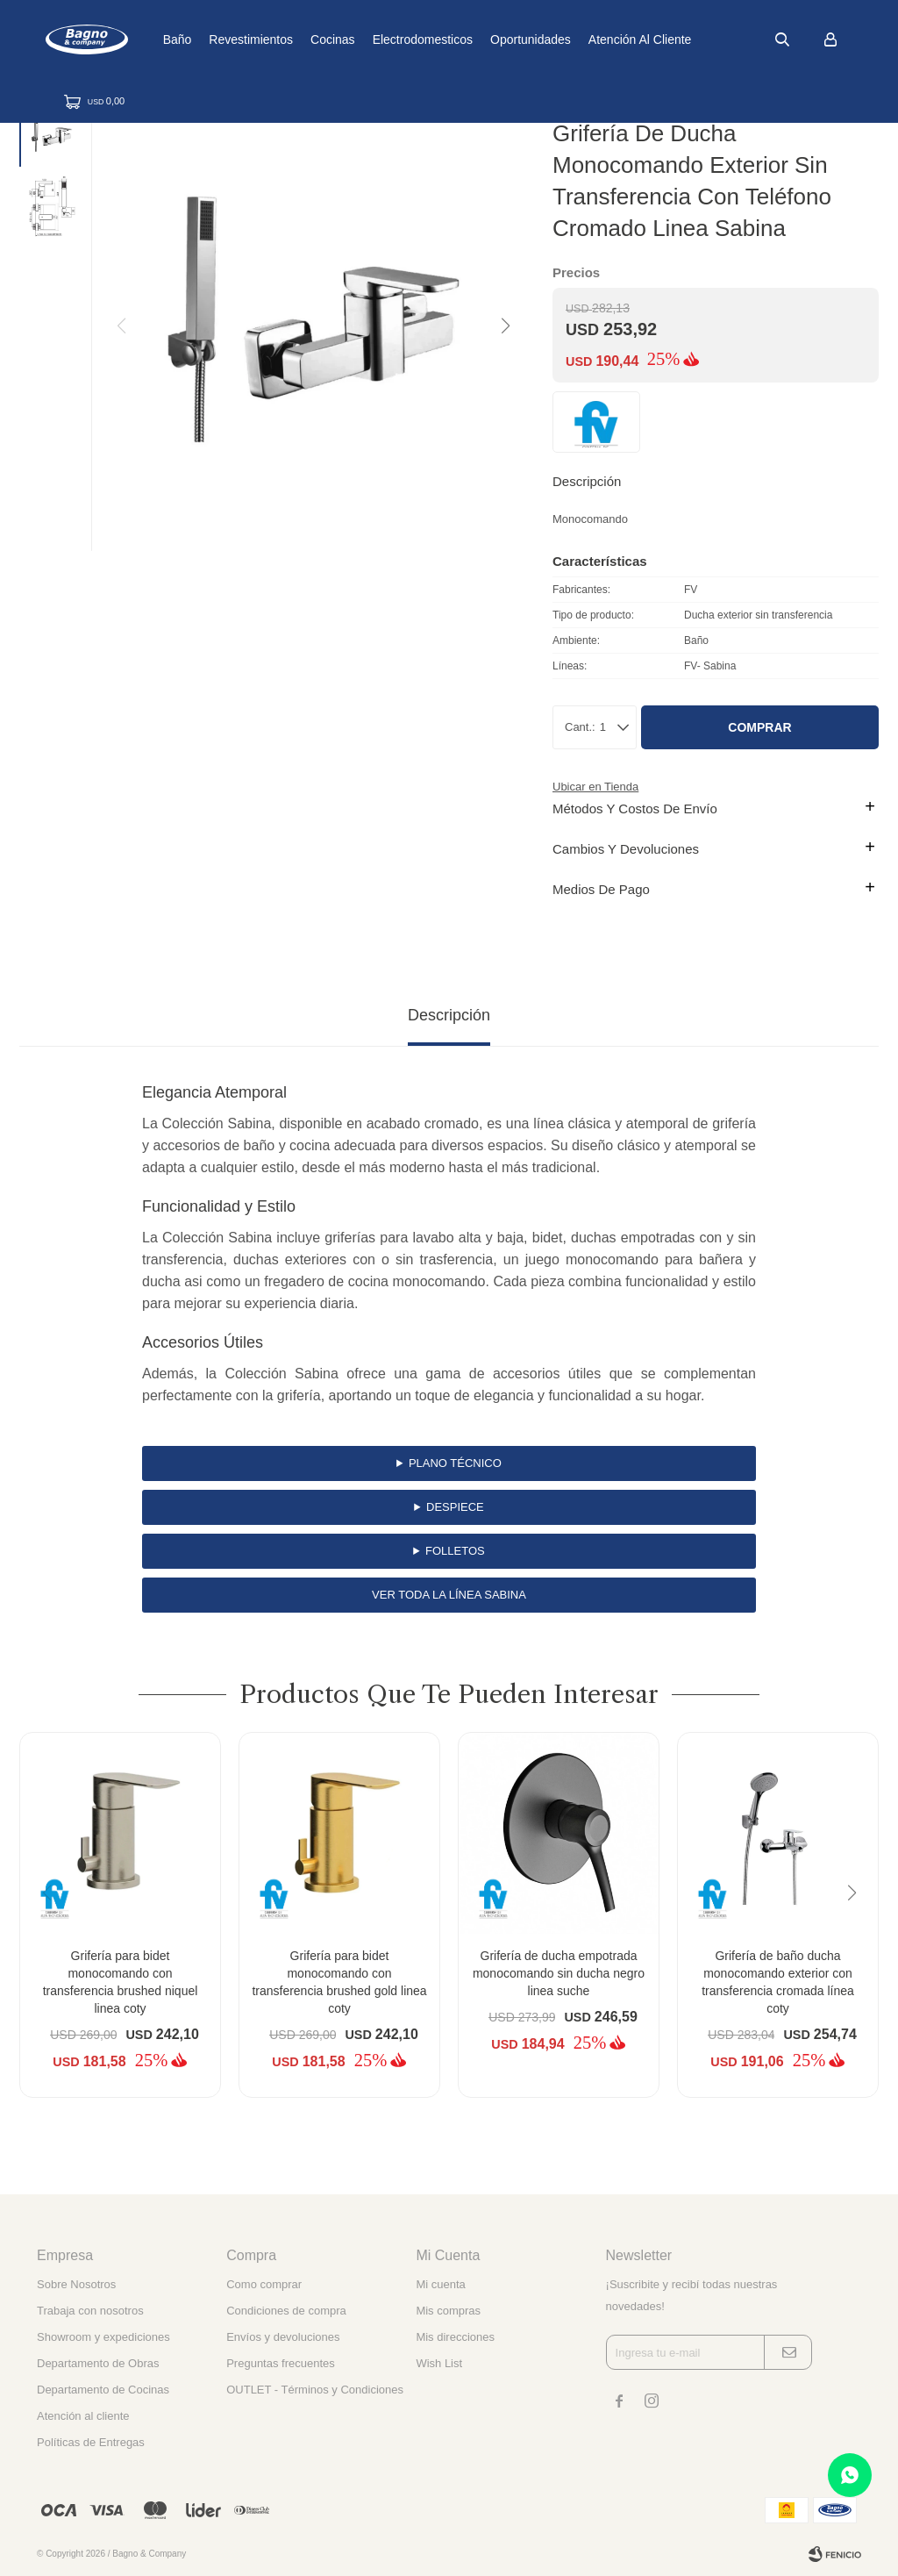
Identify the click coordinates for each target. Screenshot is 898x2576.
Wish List (439, 2363)
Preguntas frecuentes (280, 2363)
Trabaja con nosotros (90, 2310)
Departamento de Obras (98, 2363)
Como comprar (264, 2284)
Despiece (455, 1506)
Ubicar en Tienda (595, 786)
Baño (228, 39)
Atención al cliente (692, 39)
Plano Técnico (455, 1463)
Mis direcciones (455, 2336)
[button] (504, 326)
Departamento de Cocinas (103, 2389)
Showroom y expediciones (103, 2336)
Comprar (759, 727)
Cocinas (384, 39)
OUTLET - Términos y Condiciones (314, 2389)
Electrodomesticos (474, 39)
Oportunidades (582, 39)
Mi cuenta (440, 2284)
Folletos (455, 1550)
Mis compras (448, 2310)
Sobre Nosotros (76, 2284)
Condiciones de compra (286, 2310)
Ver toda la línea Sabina (449, 1594)
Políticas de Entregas (91, 2442)
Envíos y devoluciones (282, 2336)
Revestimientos (302, 39)
